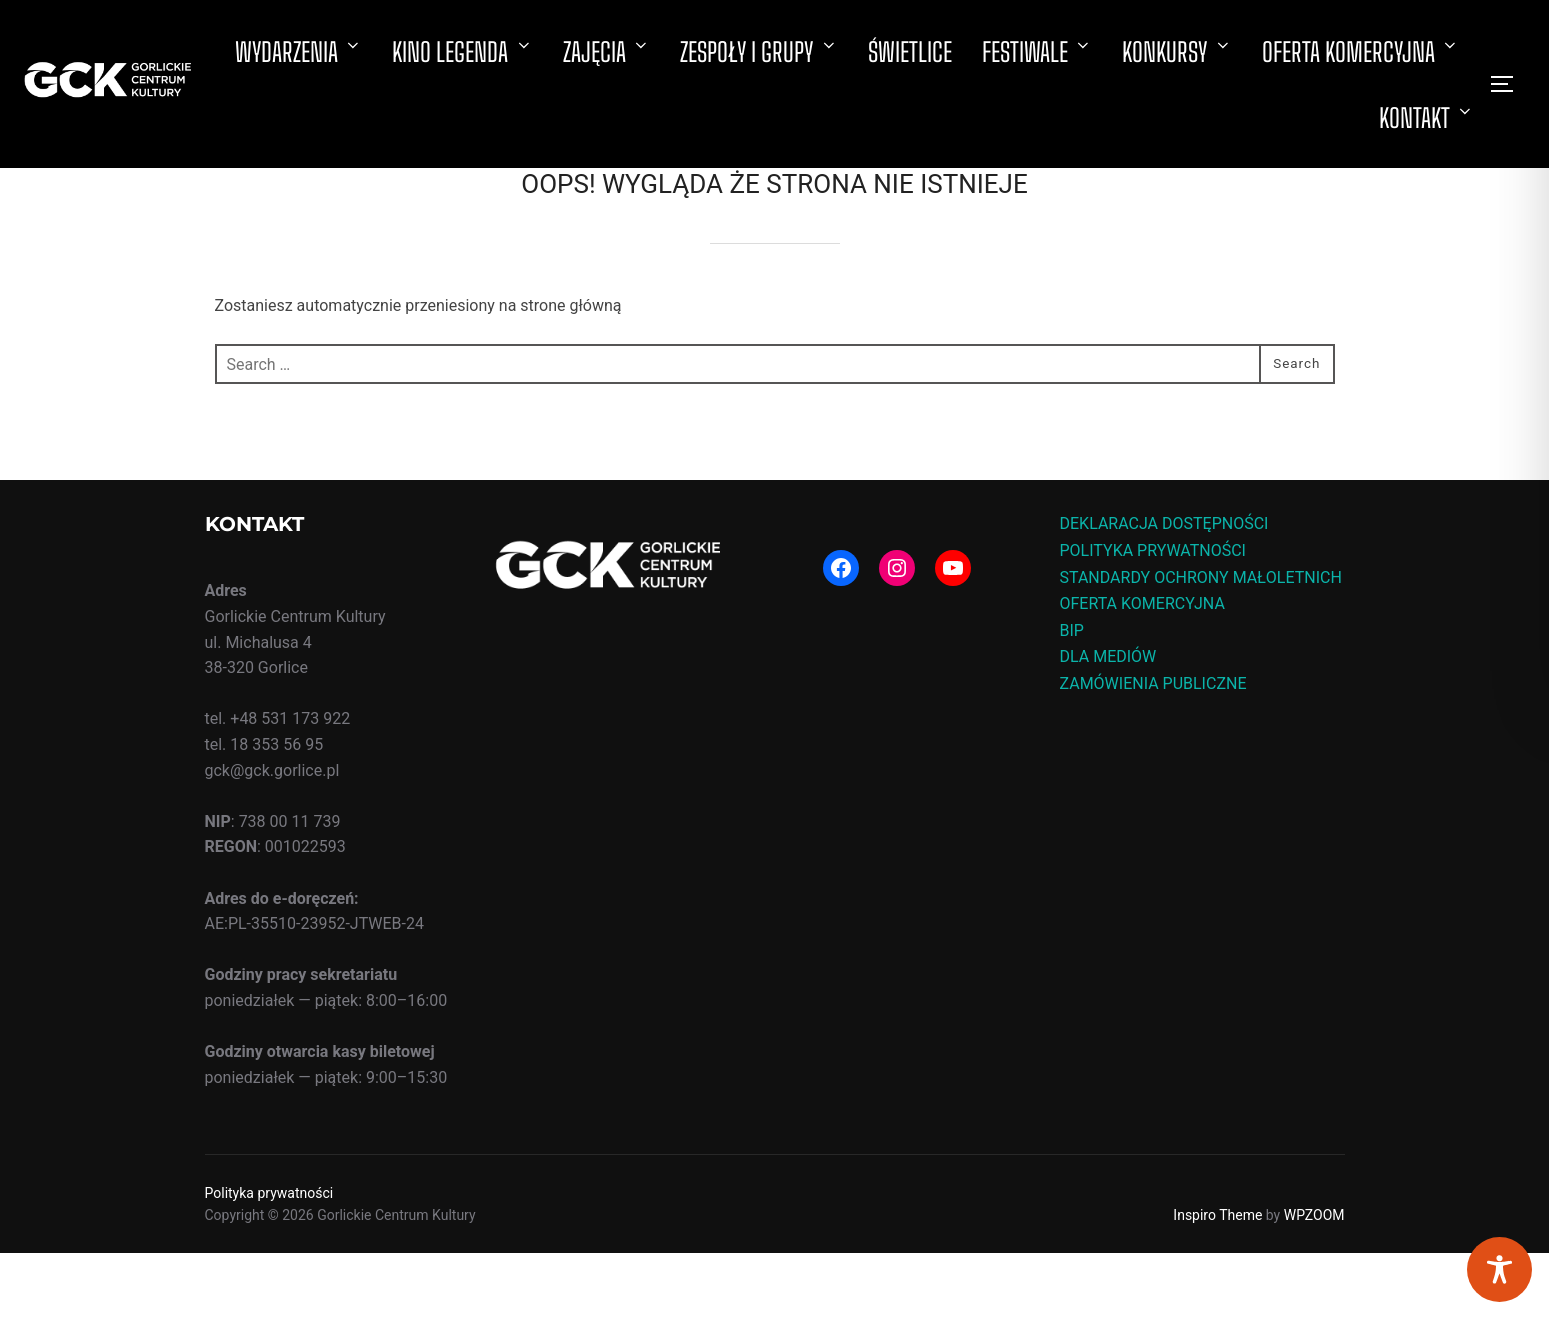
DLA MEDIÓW (1108, 722)
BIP (1072, 696)
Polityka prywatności (269, 1259)
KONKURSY (1177, 52)
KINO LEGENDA (462, 52)
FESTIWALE (1037, 52)
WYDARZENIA (299, 52)
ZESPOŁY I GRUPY (759, 52)
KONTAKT (1427, 118)
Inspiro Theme (1217, 1281)
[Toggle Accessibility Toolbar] (1499, 1269)
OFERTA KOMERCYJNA (1361, 52)
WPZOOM (1314, 1281)
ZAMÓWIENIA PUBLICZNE (1153, 749)
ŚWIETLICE (910, 52)
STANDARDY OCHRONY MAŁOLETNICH (1201, 643)
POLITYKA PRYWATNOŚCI (1153, 616)
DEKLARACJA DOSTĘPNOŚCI (1164, 589)
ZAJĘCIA (607, 52)
